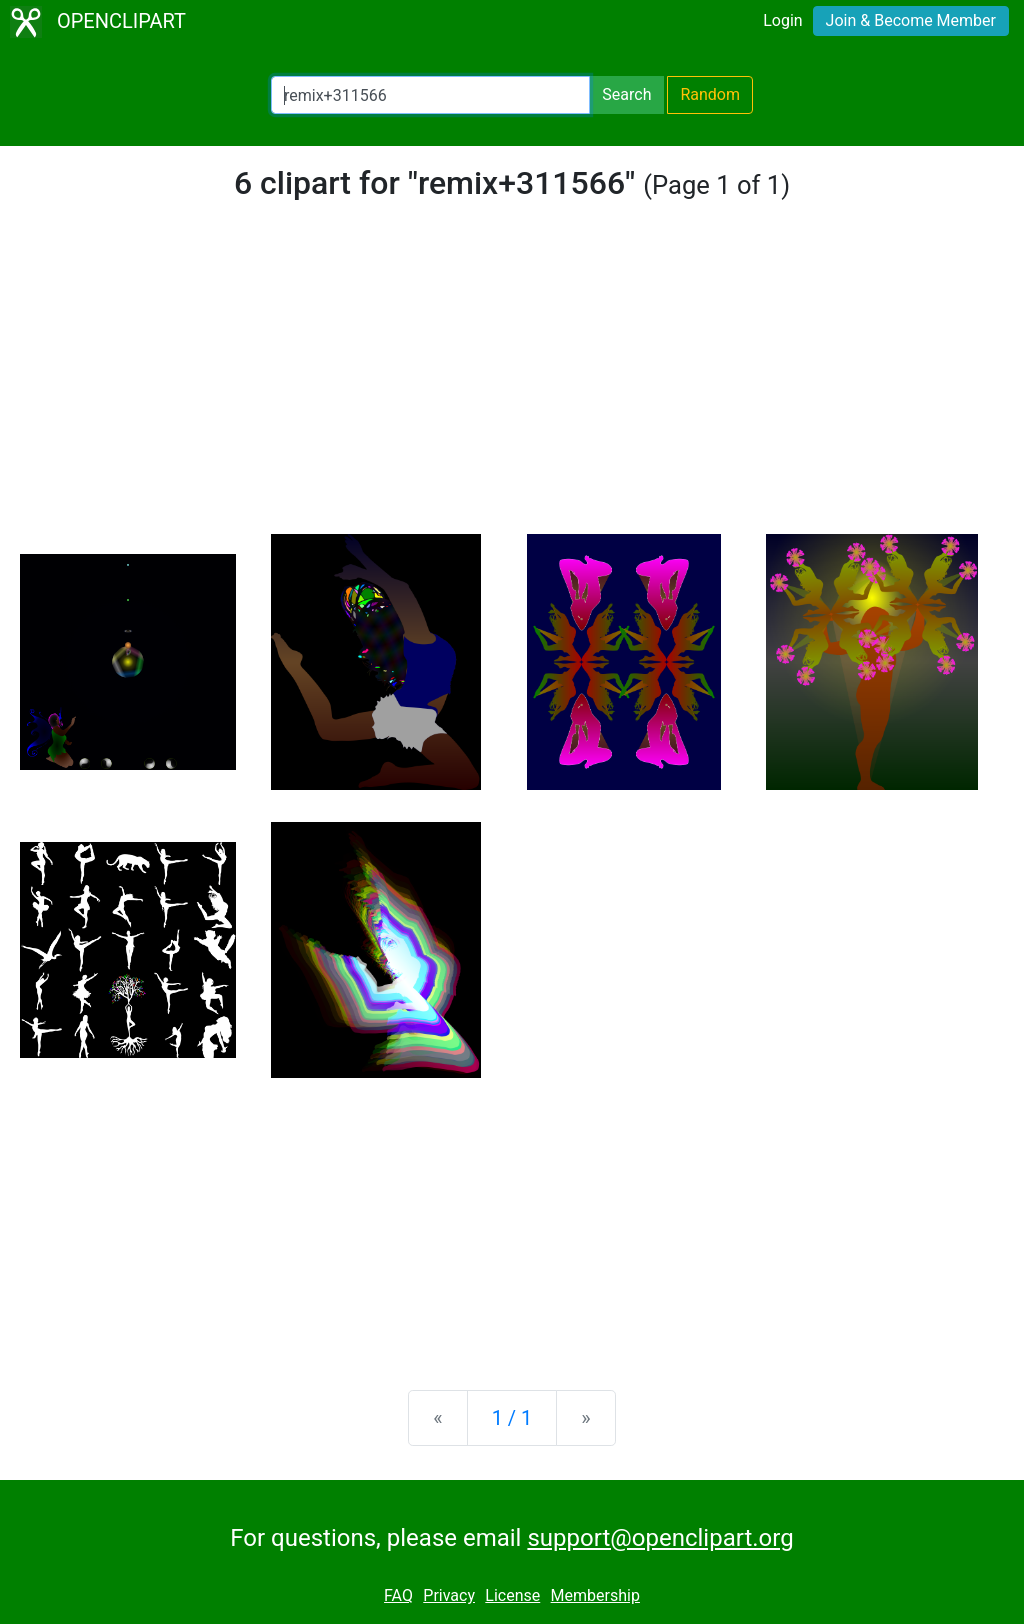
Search (626, 94)
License (512, 1595)
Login (782, 20)
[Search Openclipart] (430, 95)
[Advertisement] (512, 384)
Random (710, 94)
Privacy (449, 1595)
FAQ (398, 1595)
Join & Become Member (911, 20)
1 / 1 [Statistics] (512, 1418)
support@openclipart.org (660, 1538)
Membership (595, 1595)
